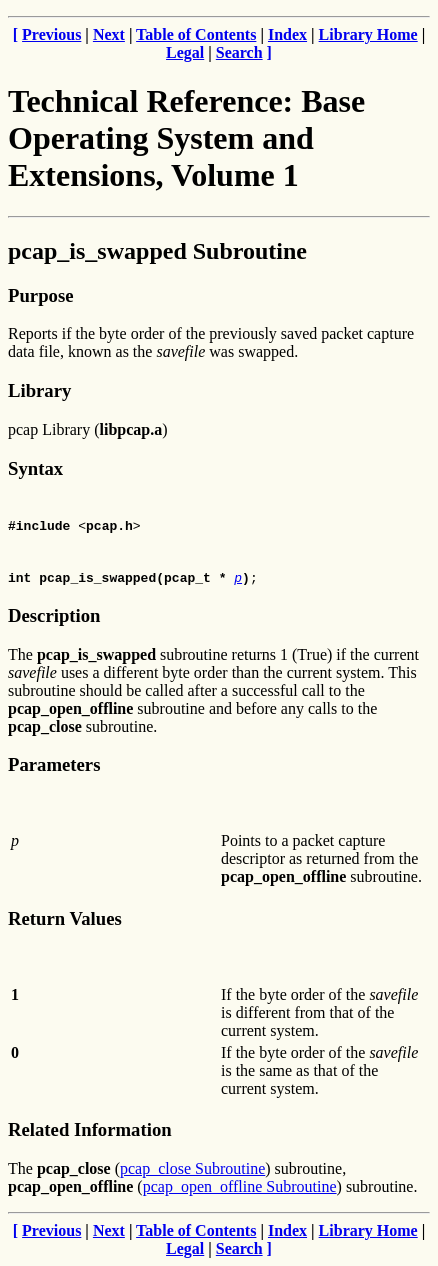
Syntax (35, 468)
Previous (51, 34)
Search (239, 52)
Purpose (40, 295)
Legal (185, 52)
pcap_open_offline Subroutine (240, 1186)
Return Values (65, 918)
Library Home (368, 34)
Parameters (54, 764)
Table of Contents (196, 34)
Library (39, 390)
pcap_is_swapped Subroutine (157, 251)
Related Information (90, 1129)
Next (109, 34)
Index (287, 34)
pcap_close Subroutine (192, 1168)
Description (54, 615)
